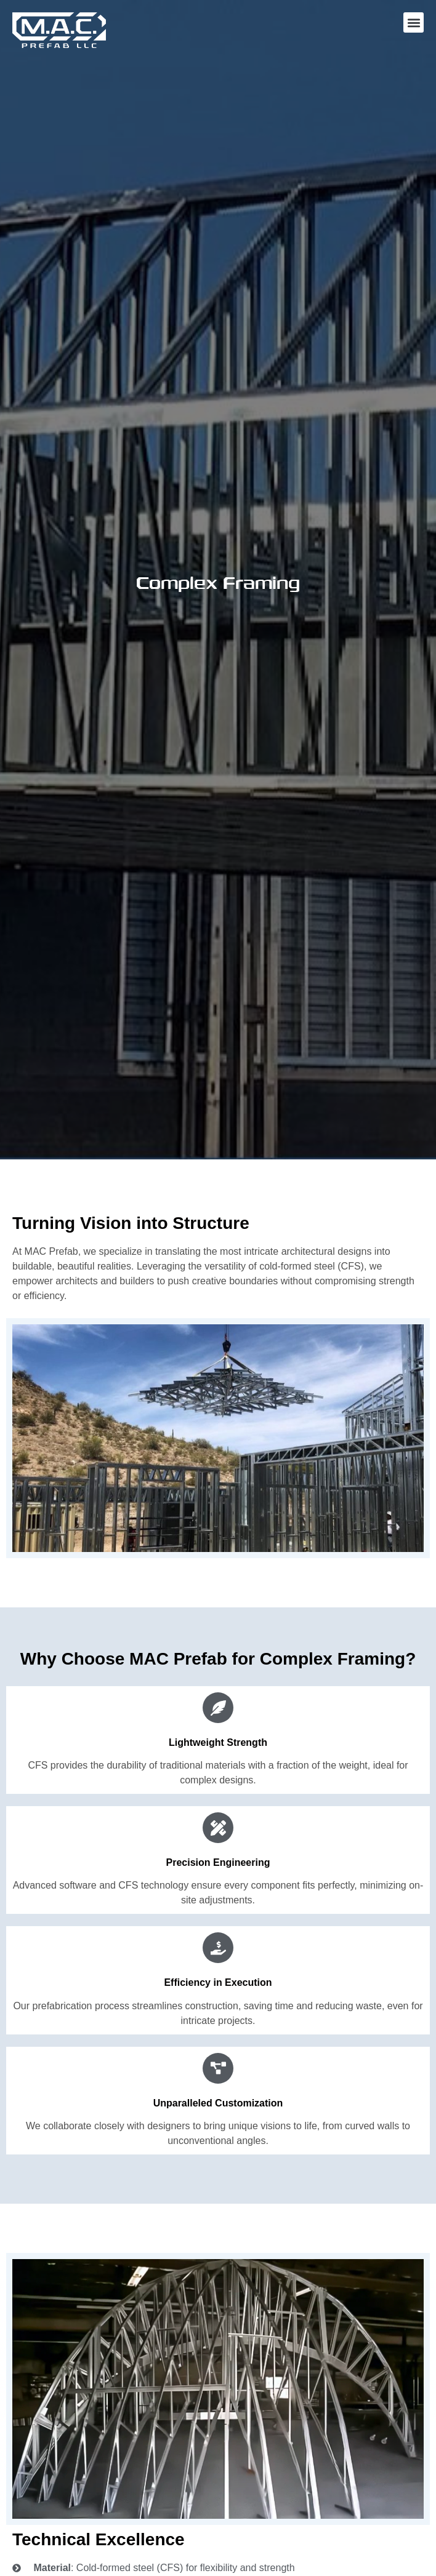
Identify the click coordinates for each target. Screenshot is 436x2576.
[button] (413, 22)
